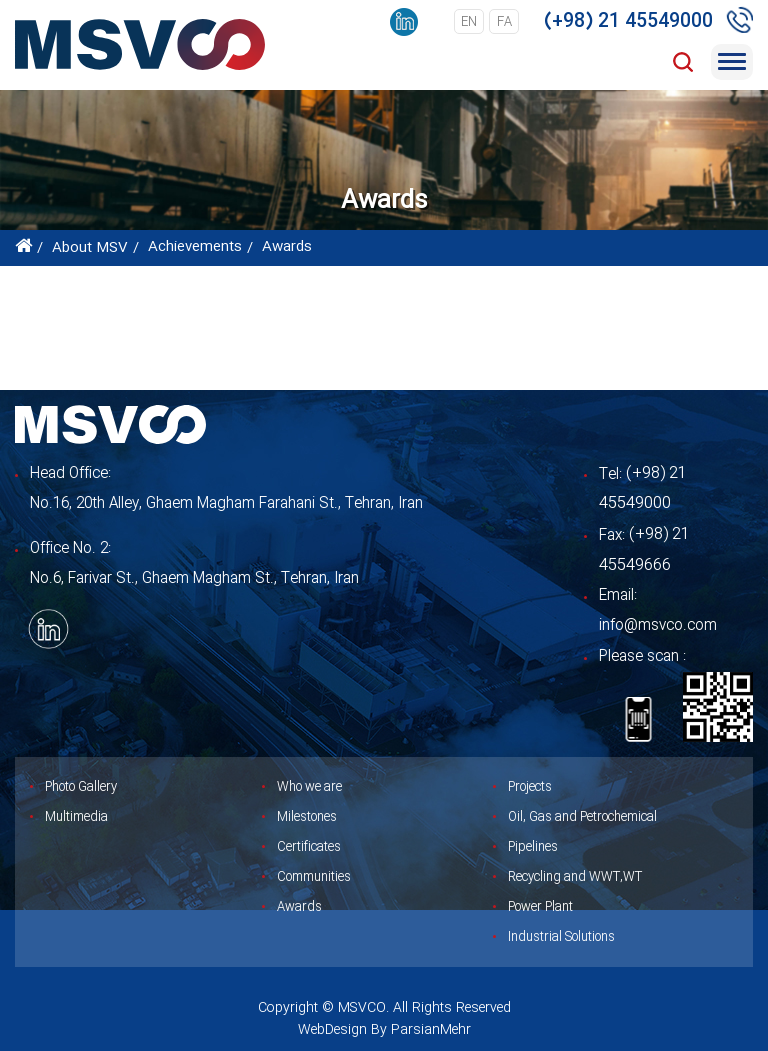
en (469, 22)
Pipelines (533, 847)
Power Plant (540, 907)
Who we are (309, 787)
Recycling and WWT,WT (575, 877)
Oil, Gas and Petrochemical (582, 817)
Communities (314, 877)
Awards (299, 907)
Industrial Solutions (561, 937)
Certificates (309, 847)
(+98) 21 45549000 (628, 22)
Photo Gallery (81, 787)
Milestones (307, 817)
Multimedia (76, 817)
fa (504, 22)
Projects (530, 787)
